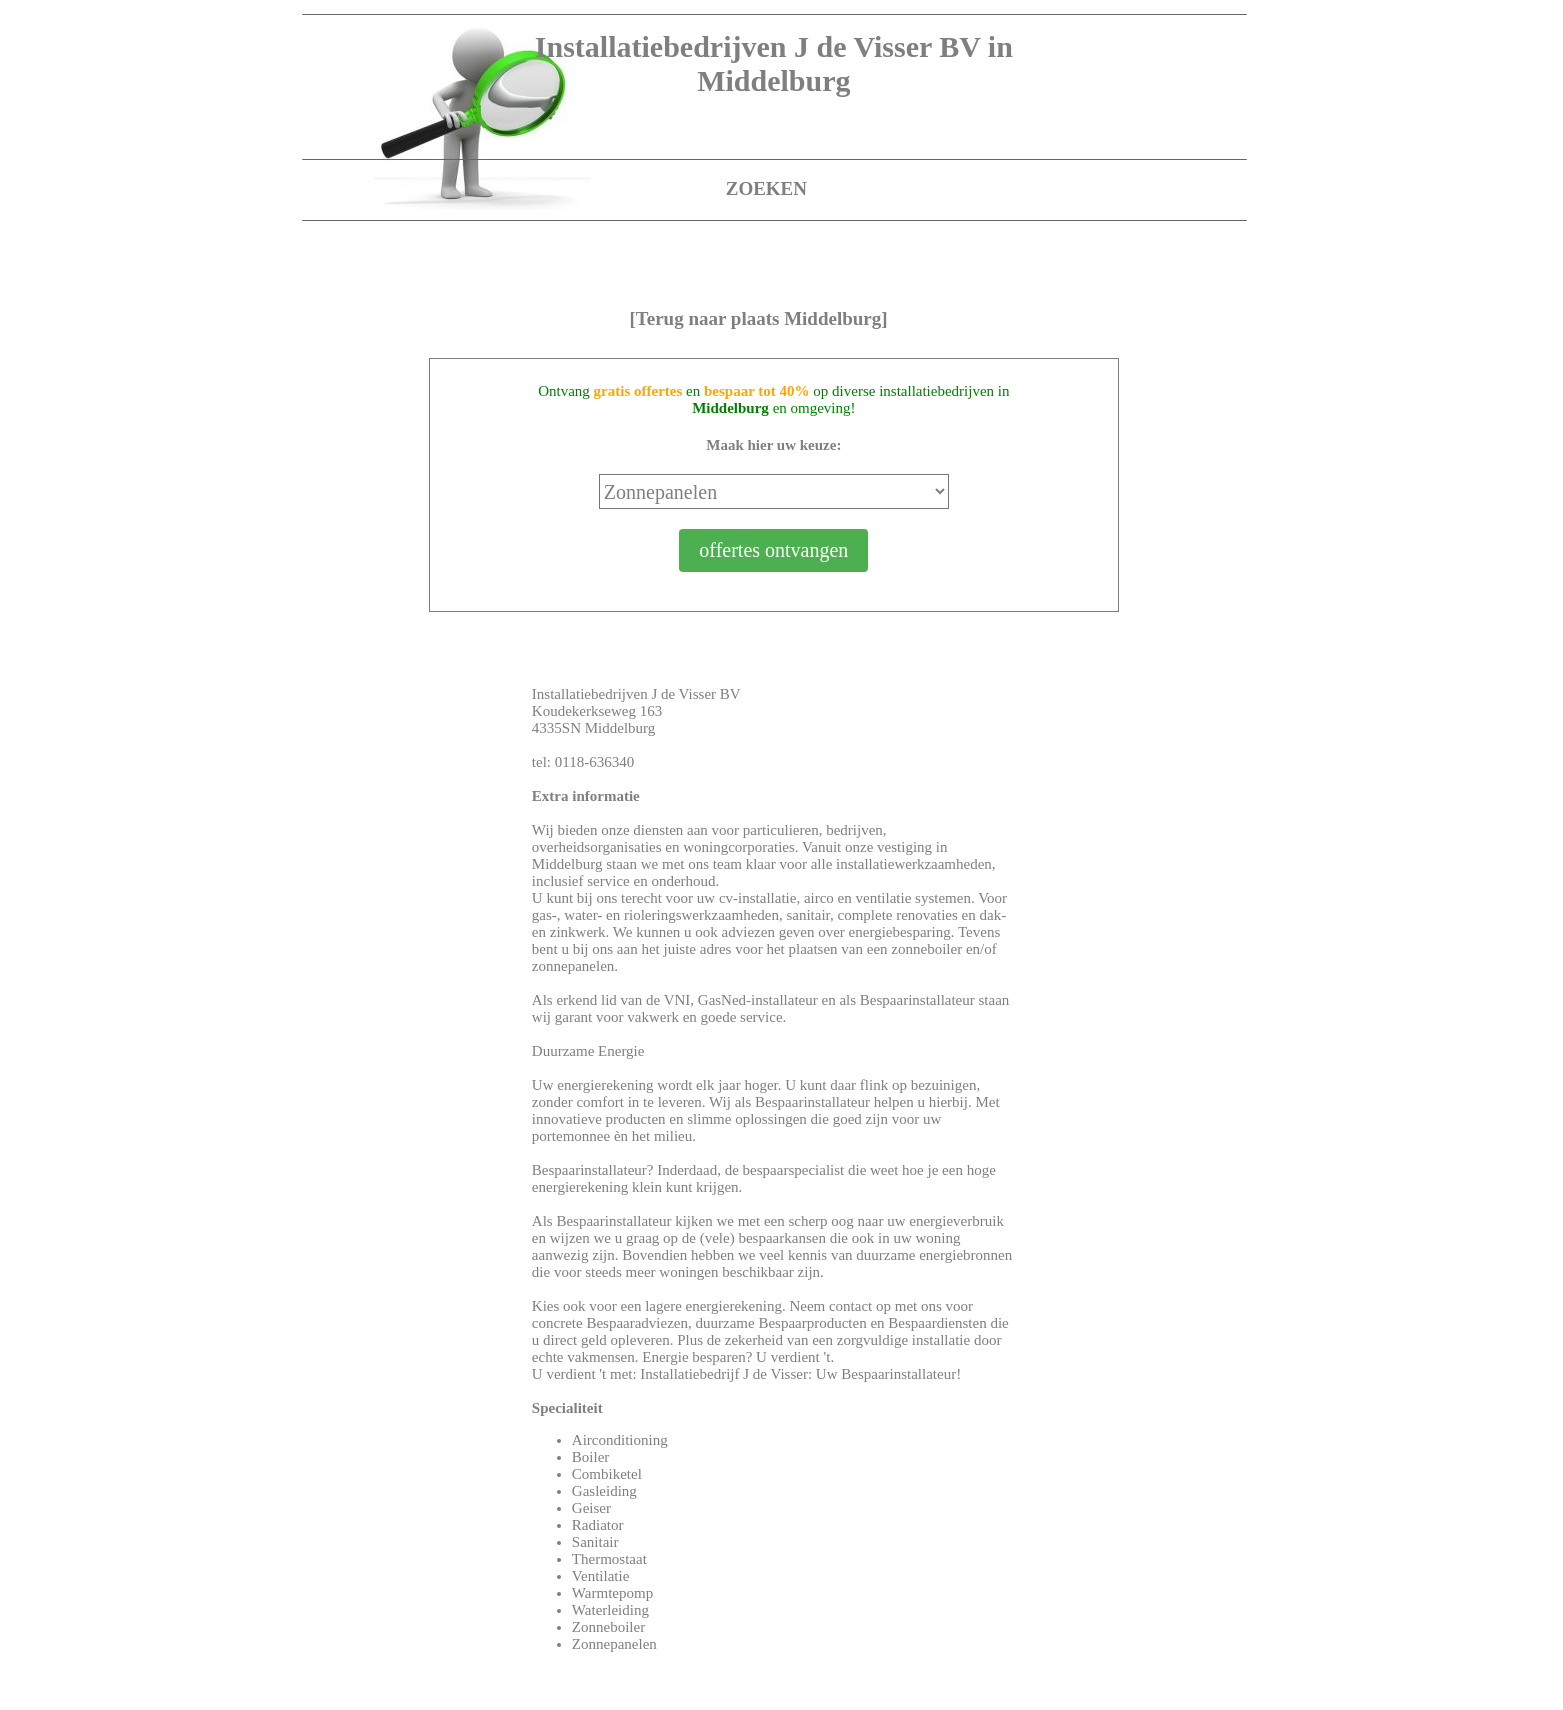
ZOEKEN (766, 188)
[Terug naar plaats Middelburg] (758, 318)
